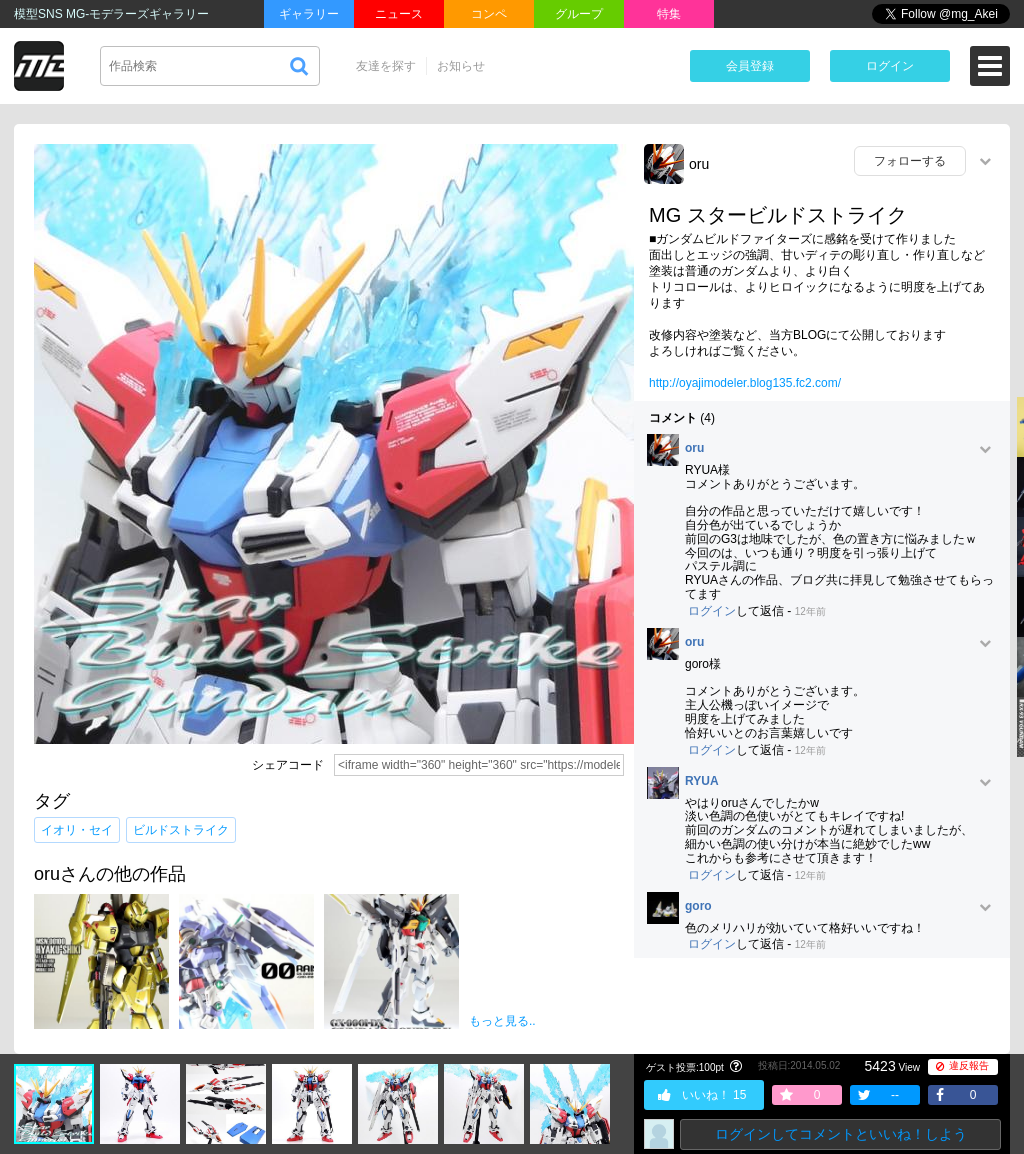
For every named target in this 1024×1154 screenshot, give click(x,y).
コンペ (489, 14)
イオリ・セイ (77, 830)
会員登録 (750, 66)
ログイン (890, 66)
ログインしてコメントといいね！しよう (841, 1134)
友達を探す (386, 66)
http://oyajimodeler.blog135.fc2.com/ (745, 383)
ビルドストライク (181, 830)
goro (698, 906)
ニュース (399, 14)
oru (699, 164)
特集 (669, 14)
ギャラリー (309, 14)
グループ (579, 14)
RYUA (702, 781)
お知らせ (461, 66)
